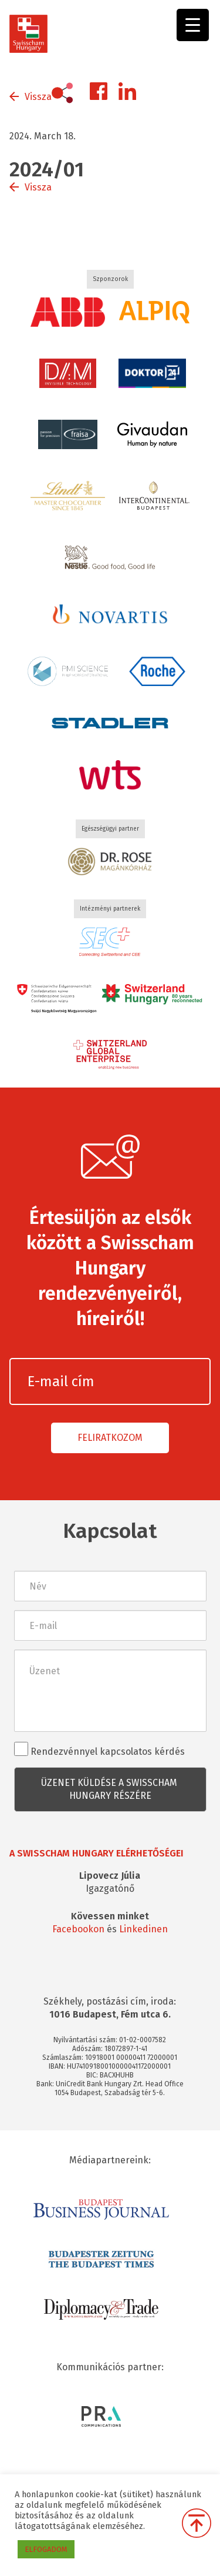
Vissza (38, 96)
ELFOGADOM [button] (46, 2549)
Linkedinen (143, 1929)
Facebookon (78, 1929)
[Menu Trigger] (193, 25)
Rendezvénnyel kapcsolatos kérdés (99, 1749)
